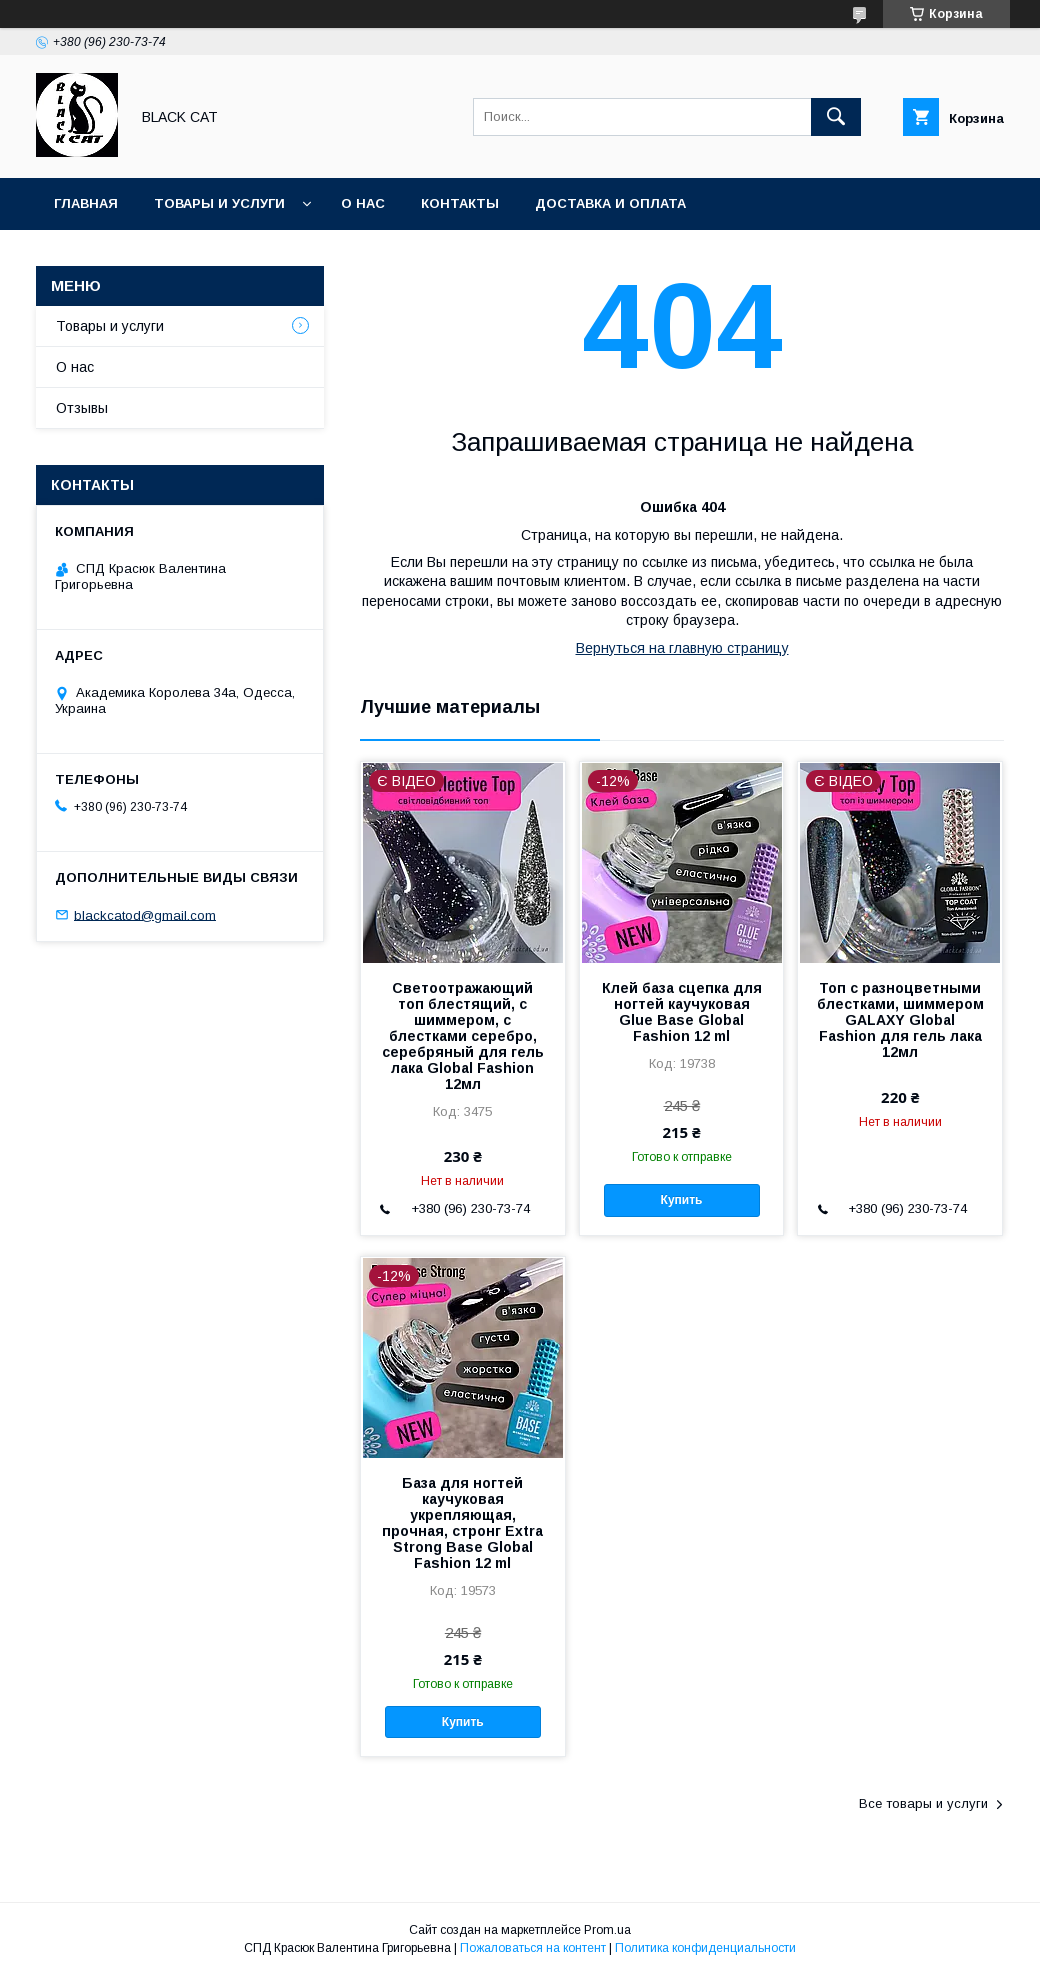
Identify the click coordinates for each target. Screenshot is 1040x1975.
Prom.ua (607, 1930)
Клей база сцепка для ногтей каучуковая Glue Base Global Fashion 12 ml (682, 1012)
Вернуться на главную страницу (682, 648)
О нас (363, 203)
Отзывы (82, 408)
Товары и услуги (219, 203)
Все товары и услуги (923, 1803)
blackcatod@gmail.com (145, 914)
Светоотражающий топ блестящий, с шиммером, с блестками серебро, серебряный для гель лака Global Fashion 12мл (463, 1036)
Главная (86, 203)
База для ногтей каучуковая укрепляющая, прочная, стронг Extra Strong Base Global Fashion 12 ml (462, 1523)
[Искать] (836, 117)
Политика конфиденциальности (705, 1948)
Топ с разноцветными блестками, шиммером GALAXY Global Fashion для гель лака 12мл (900, 1020)
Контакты (460, 203)
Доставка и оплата (610, 203)
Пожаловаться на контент (533, 1948)
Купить (682, 1200)
